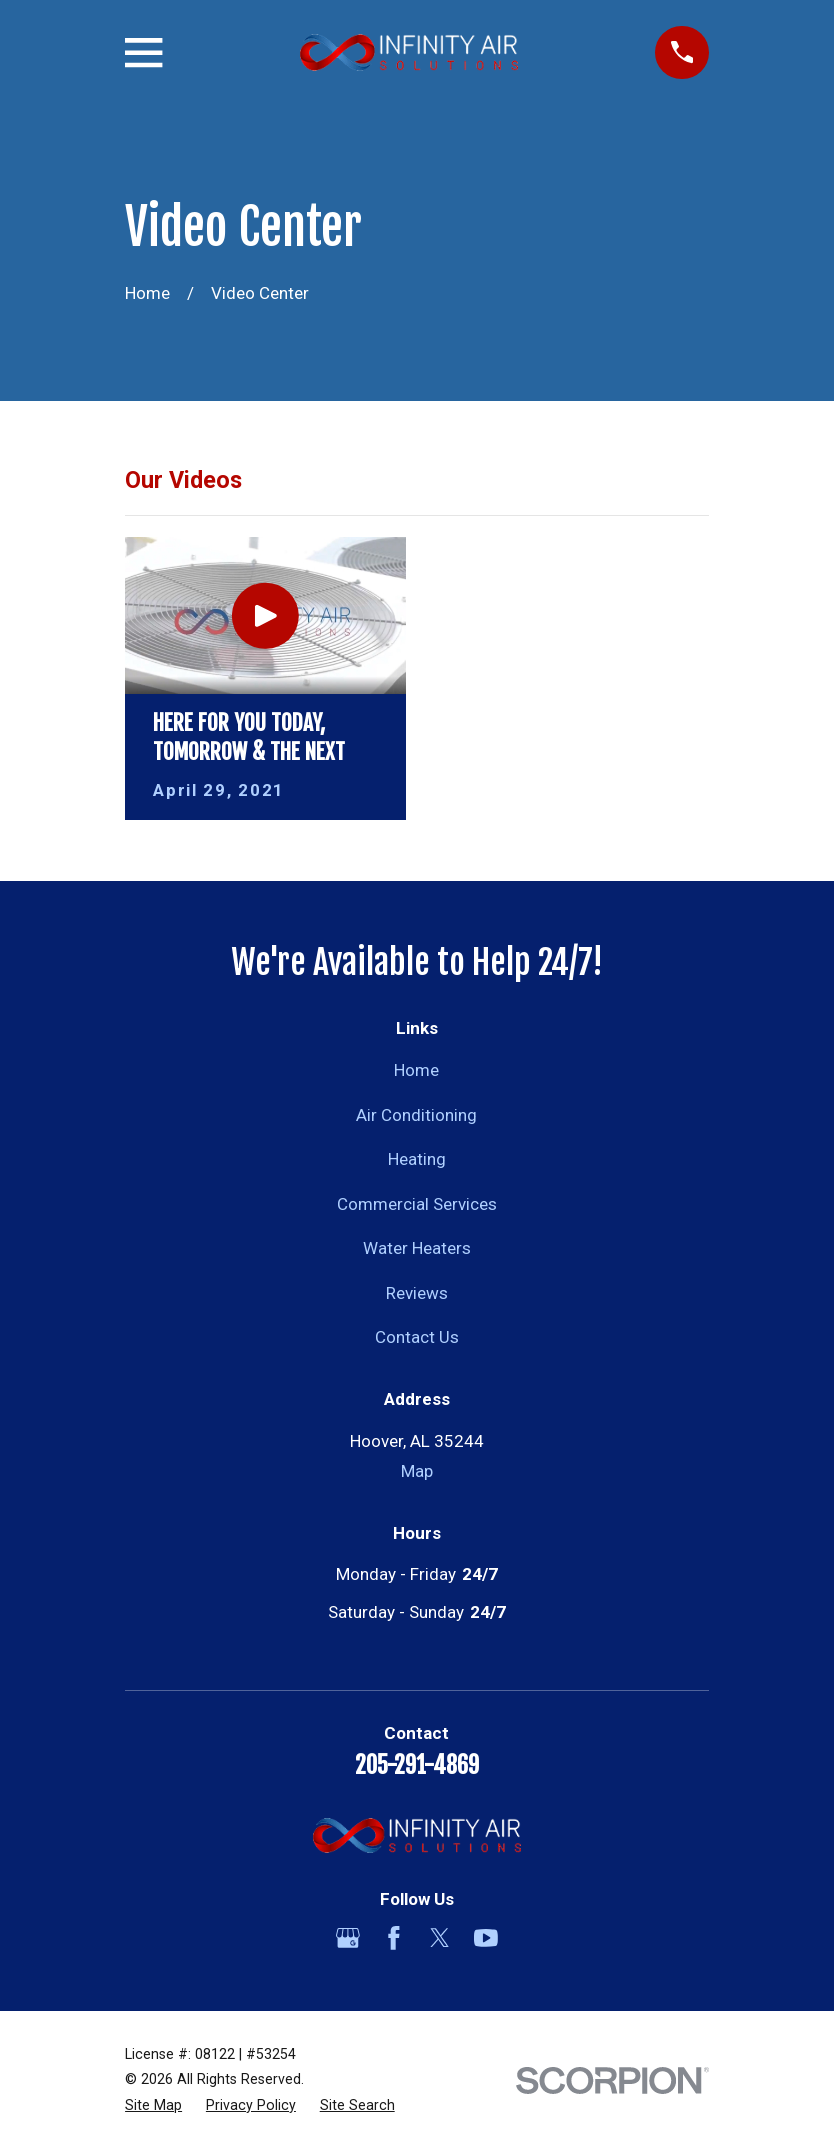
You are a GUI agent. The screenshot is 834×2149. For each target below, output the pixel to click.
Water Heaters (417, 1248)
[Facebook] (394, 1938)
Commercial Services (417, 1204)
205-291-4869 (417, 1765)
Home (416, 1070)
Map (417, 1471)
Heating (417, 1159)
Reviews (417, 1293)
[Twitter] (440, 1938)
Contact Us (417, 1337)
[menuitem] (153, 2106)
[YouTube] (486, 1938)
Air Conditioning (416, 1115)
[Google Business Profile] (348, 1938)
